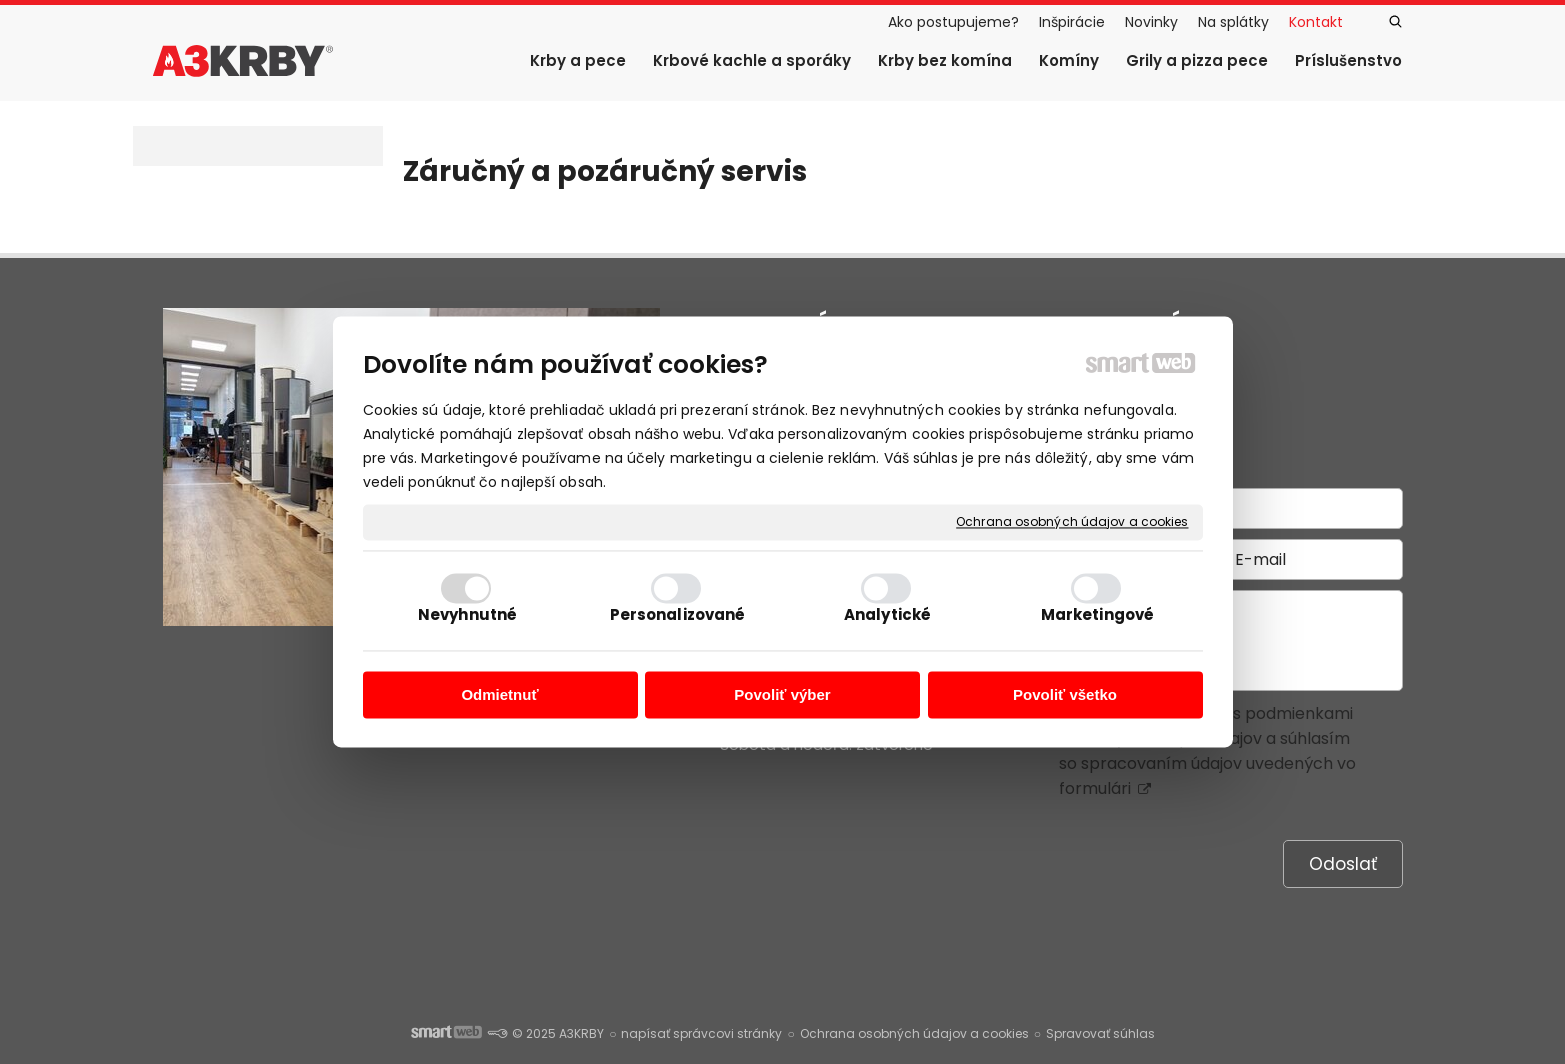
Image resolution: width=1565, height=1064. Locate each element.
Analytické (887, 615)
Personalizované (678, 615)
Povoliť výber (782, 694)
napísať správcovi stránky (701, 1033)
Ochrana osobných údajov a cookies (1072, 522)
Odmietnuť (499, 694)
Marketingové (1097, 615)
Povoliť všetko (1065, 694)
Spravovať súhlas (1100, 1033)
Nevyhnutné (467, 615)
